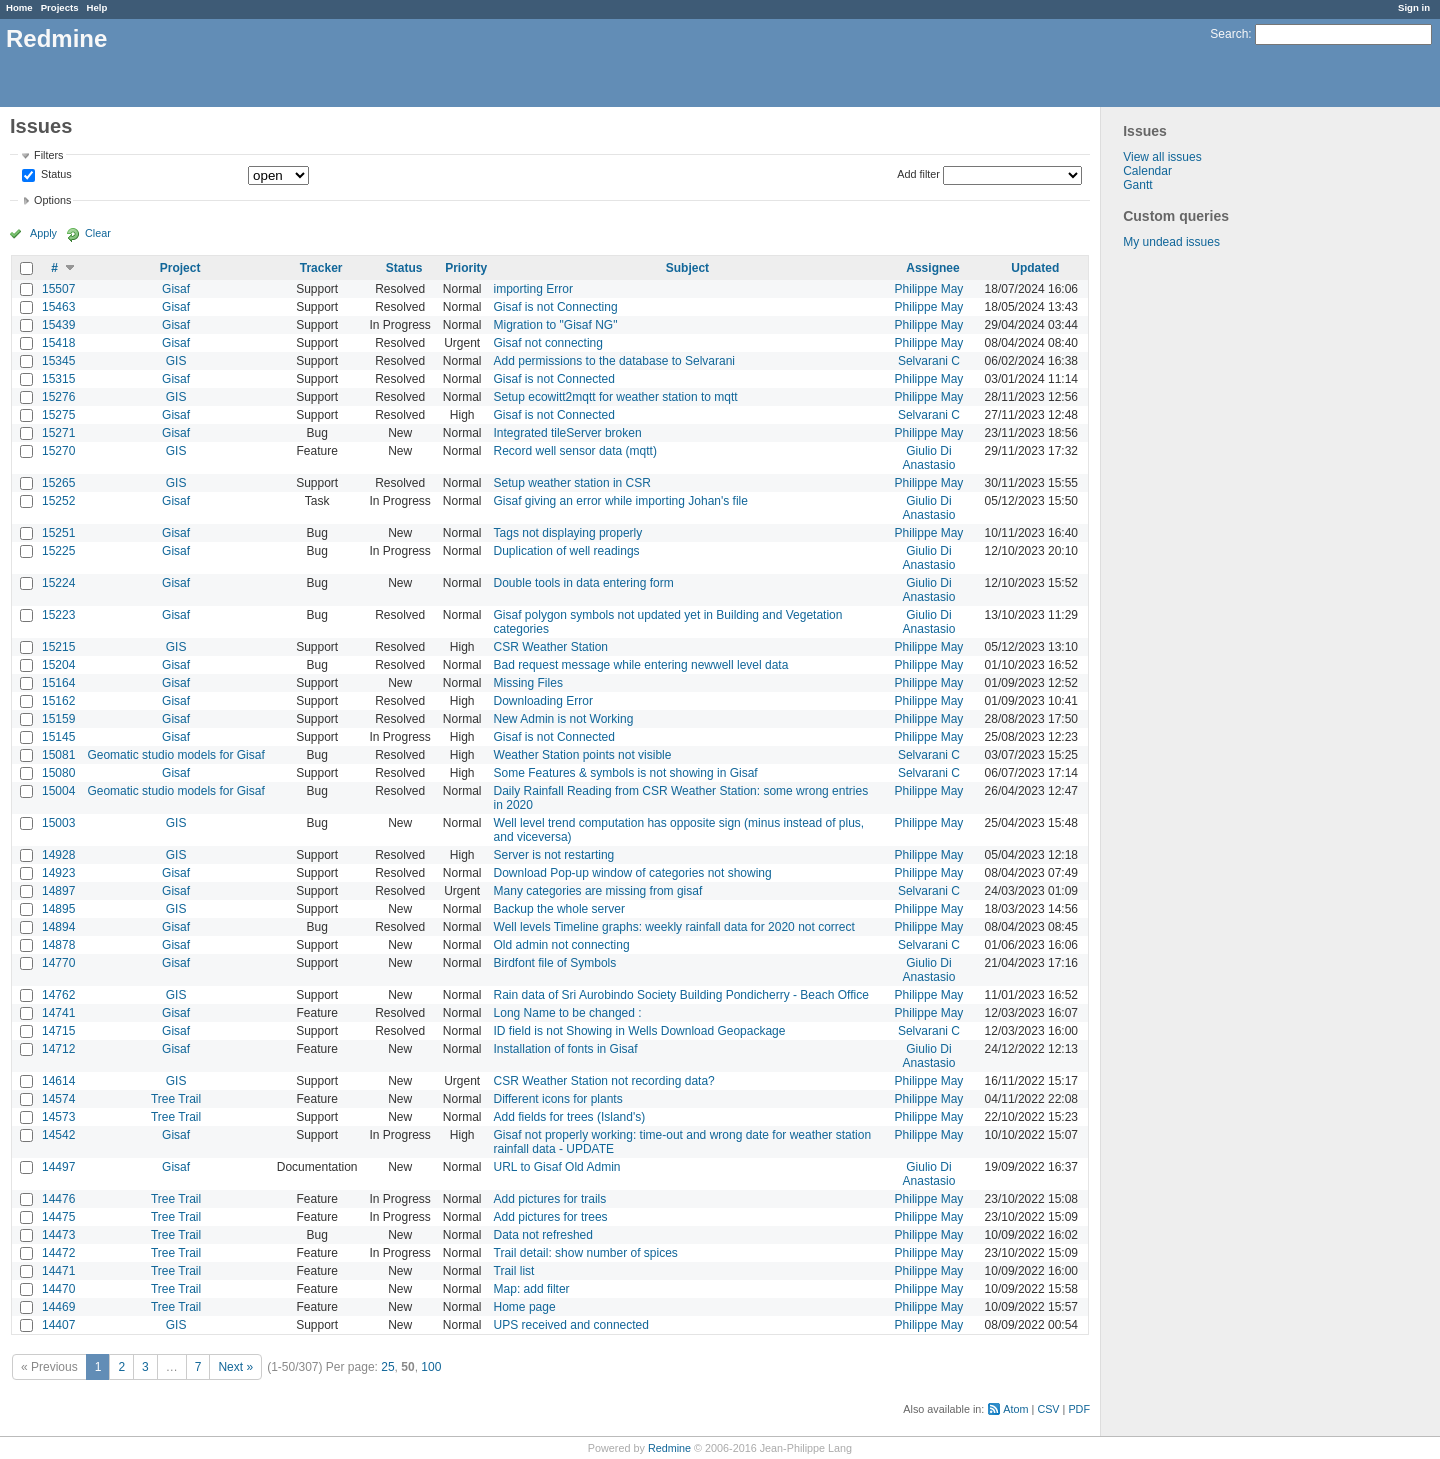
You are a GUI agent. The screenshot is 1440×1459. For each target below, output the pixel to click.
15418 (58, 343)
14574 (58, 1099)
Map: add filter (532, 1289)
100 (431, 1367)
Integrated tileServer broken (568, 433)
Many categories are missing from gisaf (598, 891)
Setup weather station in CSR (572, 483)
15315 (58, 379)
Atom (1015, 1409)
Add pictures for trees (551, 1217)
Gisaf (176, 289)
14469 (58, 1307)
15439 (58, 325)
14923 (58, 873)
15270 (58, 451)
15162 (58, 701)
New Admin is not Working (564, 719)
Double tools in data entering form (584, 583)
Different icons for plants (558, 1099)
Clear (98, 233)
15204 (58, 665)
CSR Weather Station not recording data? (604, 1081)
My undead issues (1171, 242)
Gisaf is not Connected (554, 379)
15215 (58, 647)
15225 (58, 551)
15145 (58, 737)
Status (55, 175)
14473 (58, 1235)
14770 (58, 963)
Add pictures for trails (550, 1199)
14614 (58, 1081)
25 (387, 1367)
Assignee (932, 268)
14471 (58, 1271)
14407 (58, 1325)
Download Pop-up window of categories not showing (633, 873)
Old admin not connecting (562, 945)
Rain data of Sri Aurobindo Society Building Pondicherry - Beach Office (681, 995)
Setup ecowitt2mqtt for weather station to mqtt (616, 397)
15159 (58, 719)
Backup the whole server (559, 909)
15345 (58, 361)
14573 (58, 1117)
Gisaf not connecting (548, 343)
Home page (525, 1307)
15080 (58, 773)
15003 (58, 823)
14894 (58, 927)
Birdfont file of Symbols (555, 963)
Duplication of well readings (567, 551)
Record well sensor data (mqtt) (575, 451)
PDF (1079, 1409)
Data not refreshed (543, 1235)
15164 (58, 683)
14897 (58, 891)
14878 (58, 945)
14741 (58, 1013)
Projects (60, 7)
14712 (58, 1049)
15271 (58, 433)
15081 (58, 755)
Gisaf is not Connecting (556, 307)
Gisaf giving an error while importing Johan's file (621, 501)
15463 (58, 307)
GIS (176, 361)
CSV (1048, 1409)
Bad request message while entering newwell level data (641, 665)
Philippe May (929, 289)
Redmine (669, 1448)
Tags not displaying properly (568, 533)
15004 (58, 791)
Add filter (918, 174)
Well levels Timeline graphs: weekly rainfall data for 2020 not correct (674, 927)
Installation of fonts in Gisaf (566, 1049)
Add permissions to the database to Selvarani (614, 361)
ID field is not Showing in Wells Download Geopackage (640, 1031)
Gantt (1137, 185)
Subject (687, 268)
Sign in (1414, 7)
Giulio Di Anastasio (929, 458)
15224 (58, 583)
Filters (48, 155)
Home (19, 7)
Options (52, 200)
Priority (466, 268)
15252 (58, 501)
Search (1229, 34)
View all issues (1162, 157)
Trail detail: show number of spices (586, 1253)
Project (180, 268)
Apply (43, 233)
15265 (58, 483)
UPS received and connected (571, 1325)
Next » (235, 1367)
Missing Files (528, 683)
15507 (58, 289)
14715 (58, 1031)
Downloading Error (543, 701)
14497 (58, 1167)
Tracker (321, 268)
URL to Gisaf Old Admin (557, 1167)
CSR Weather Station (551, 647)
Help (97, 7)
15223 (58, 615)
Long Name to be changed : (568, 1013)
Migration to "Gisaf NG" (556, 325)
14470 (58, 1289)
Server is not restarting (554, 855)
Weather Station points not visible (583, 755)
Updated (1035, 268)
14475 (58, 1217)
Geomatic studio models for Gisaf (175, 755)
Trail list (514, 1271)
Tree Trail (176, 1099)
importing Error (533, 289)
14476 (58, 1199)
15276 (58, 397)
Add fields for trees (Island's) (570, 1117)
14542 (58, 1135)
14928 (58, 855)
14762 (58, 995)
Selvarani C (929, 361)
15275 (58, 415)
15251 (58, 533)
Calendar (1147, 171)
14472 (58, 1253)
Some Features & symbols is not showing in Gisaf (626, 773)
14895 (58, 909)
